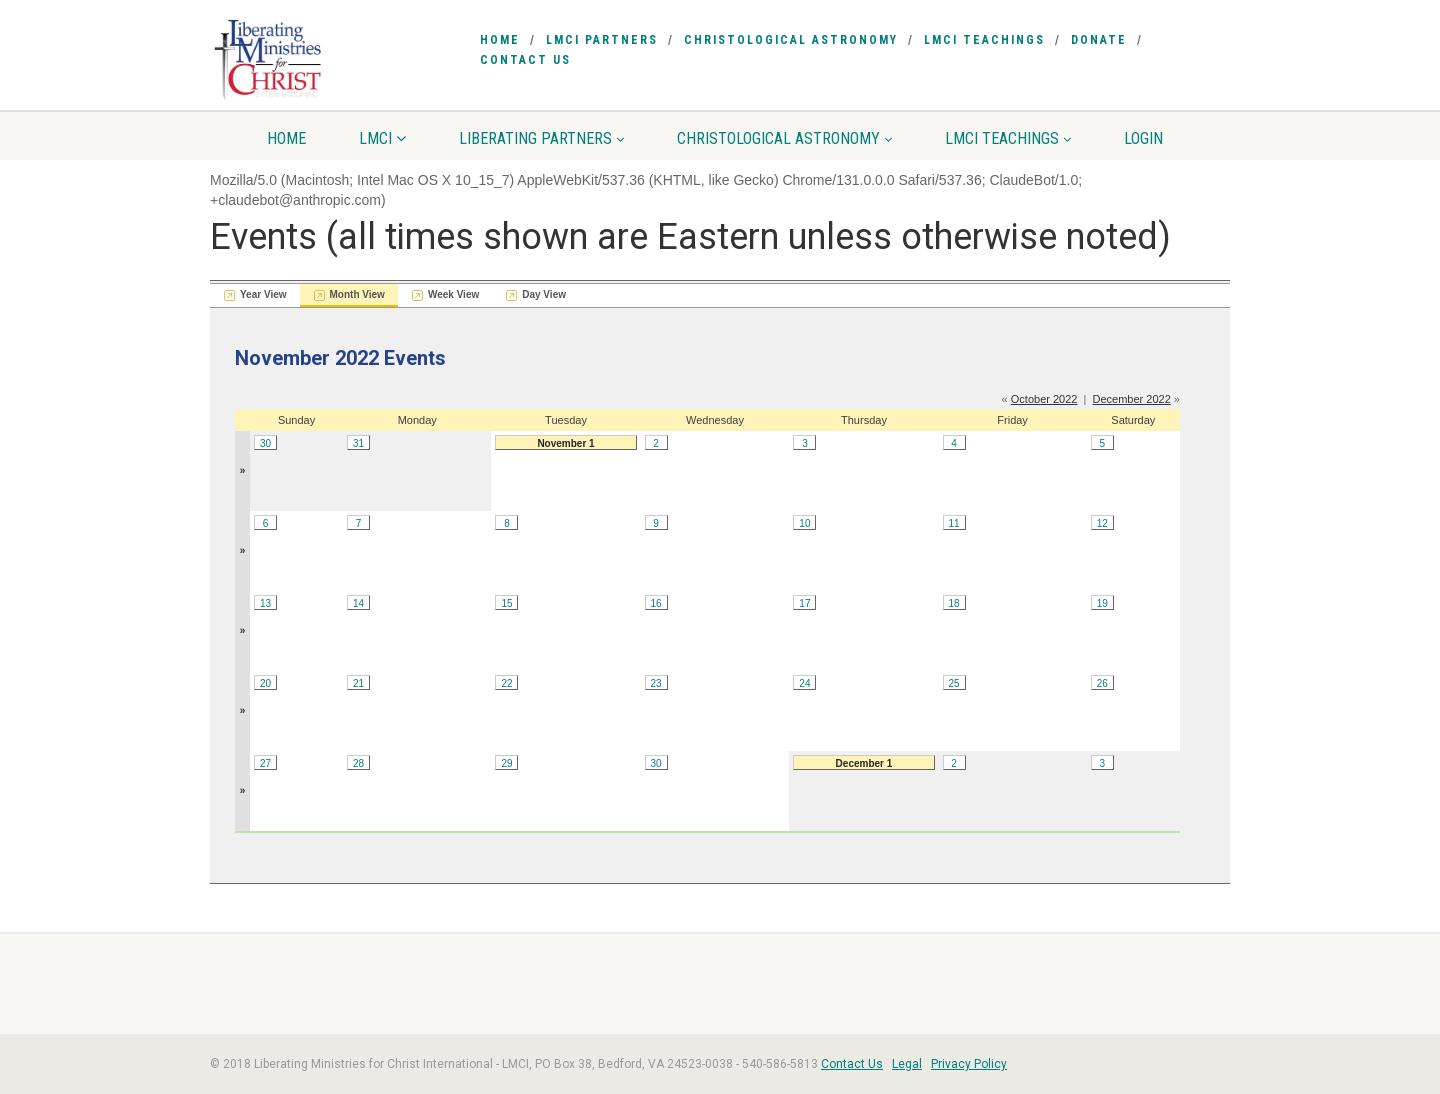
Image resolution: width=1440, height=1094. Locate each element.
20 (265, 683)
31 (358, 443)
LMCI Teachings (984, 40)
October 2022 (1044, 399)
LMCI (382, 138)
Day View (544, 294)
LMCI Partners (602, 40)
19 (1102, 603)
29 (506, 763)
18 (953, 603)
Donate (1099, 40)
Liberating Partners (541, 138)
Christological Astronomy (791, 40)
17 (804, 603)
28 (358, 763)
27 (265, 763)
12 (1102, 523)
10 (804, 523)
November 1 (565, 443)
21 (358, 683)
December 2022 (1132, 399)
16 (656, 603)
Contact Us (525, 60)
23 (656, 683)
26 (1102, 683)
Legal (907, 1064)
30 (265, 443)
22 (506, 683)
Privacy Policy (969, 1064)
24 (804, 683)
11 (953, 523)
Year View (263, 294)
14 (358, 603)
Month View (357, 294)
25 (953, 683)
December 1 (864, 763)
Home (500, 40)
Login (1143, 138)
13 (265, 603)
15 (506, 603)
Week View (453, 294)
